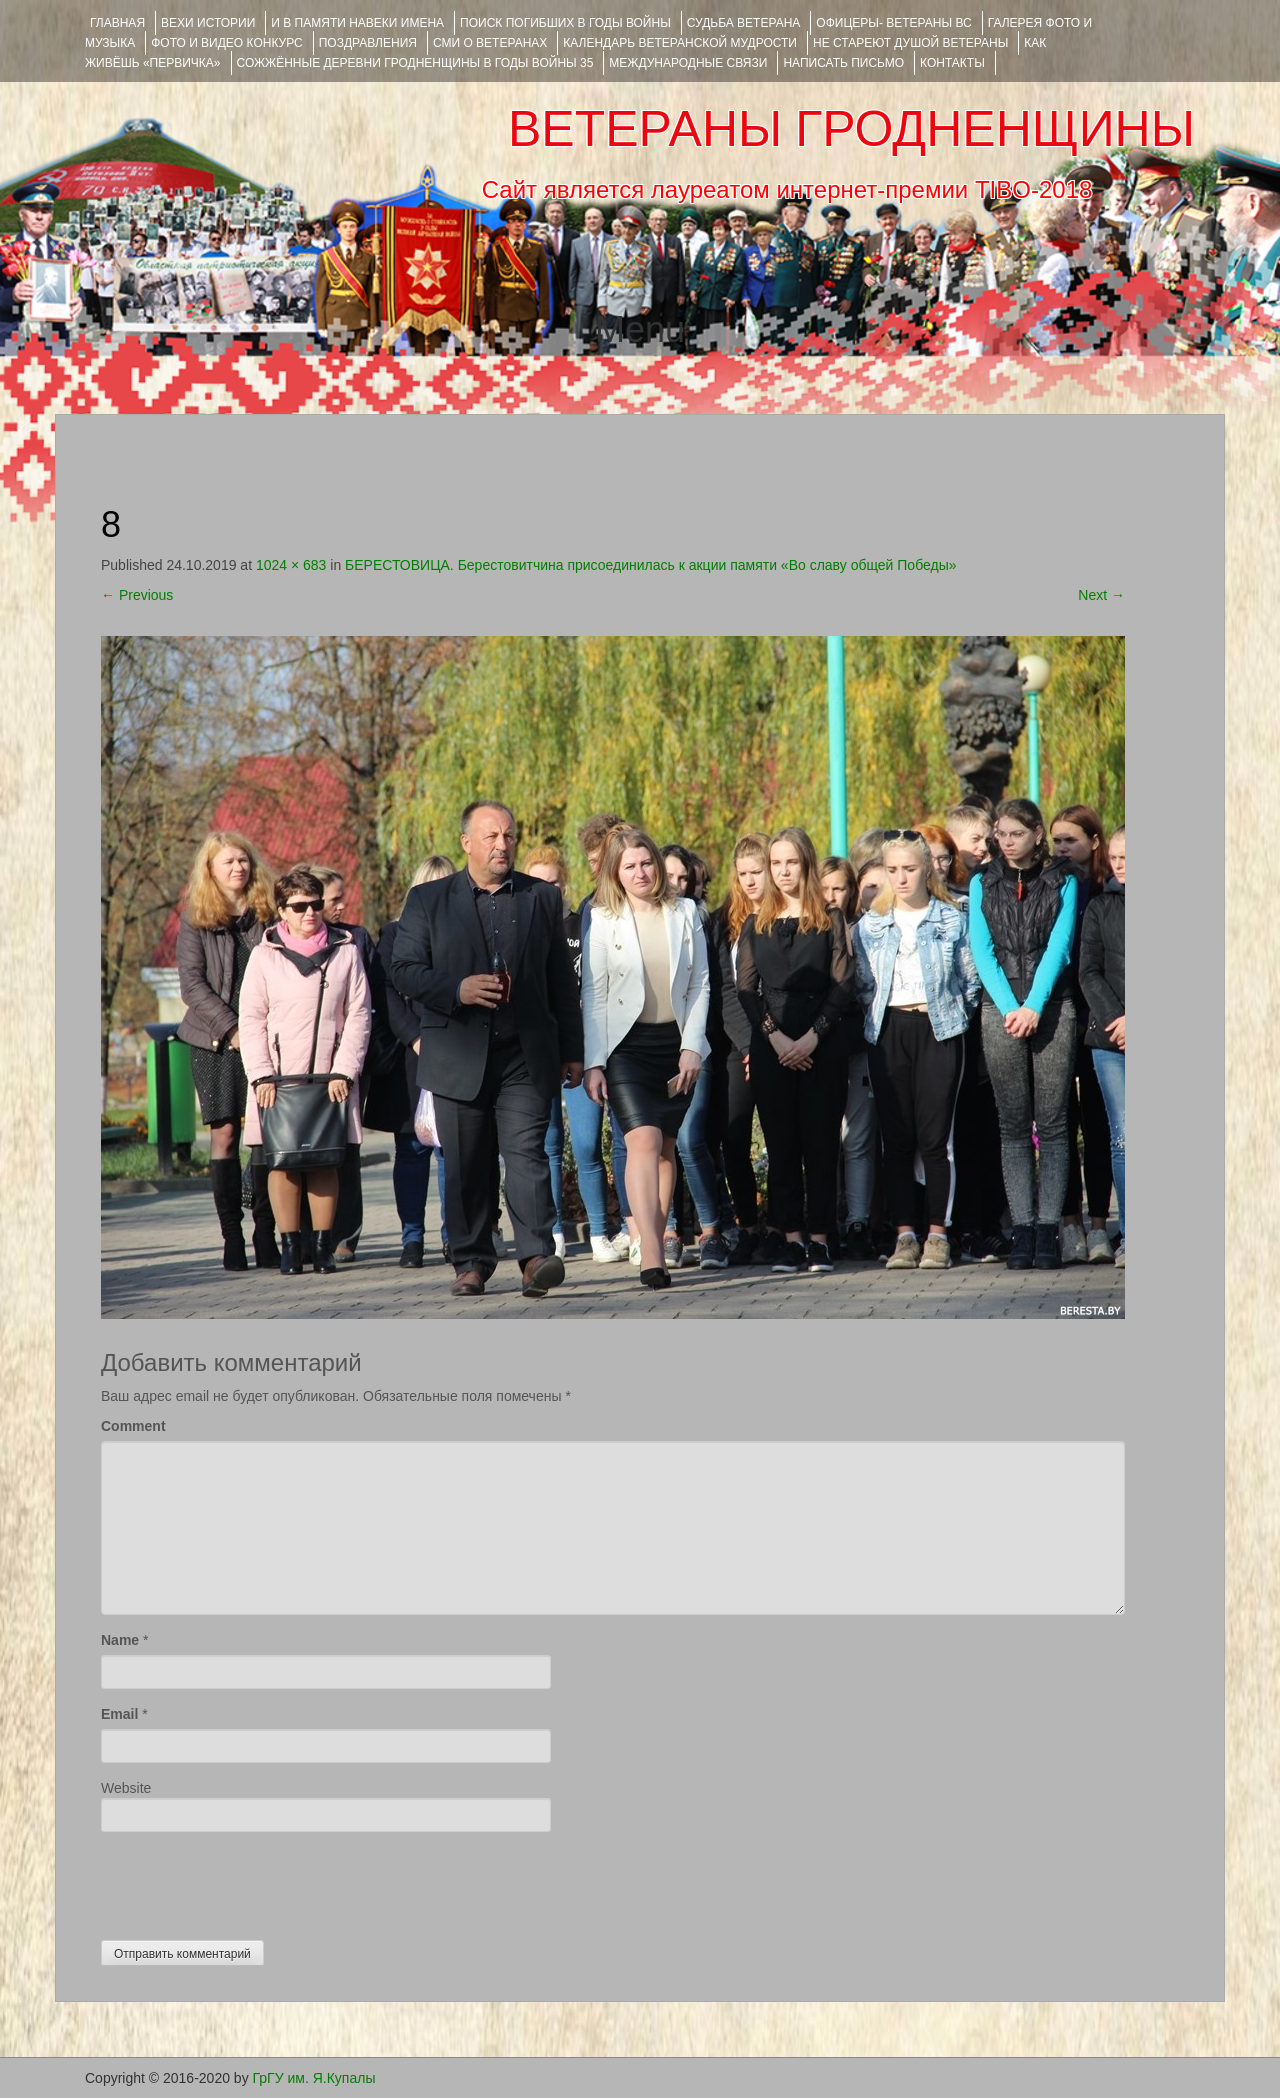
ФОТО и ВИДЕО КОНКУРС (226, 43)
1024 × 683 (291, 565)
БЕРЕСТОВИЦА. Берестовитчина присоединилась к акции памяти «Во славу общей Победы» (650, 565)
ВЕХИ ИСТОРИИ (208, 23)
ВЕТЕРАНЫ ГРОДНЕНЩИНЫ (851, 129)
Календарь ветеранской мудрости (680, 43)
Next (1101, 595)
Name (120, 1640)
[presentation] (253, 1881)
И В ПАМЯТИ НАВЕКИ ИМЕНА (357, 23)
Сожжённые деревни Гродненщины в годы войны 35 (415, 63)
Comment (133, 1426)
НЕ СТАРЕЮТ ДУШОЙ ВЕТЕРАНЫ (910, 43)
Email (119, 1714)
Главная (117, 23)
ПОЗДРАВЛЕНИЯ (368, 43)
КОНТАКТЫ (952, 63)
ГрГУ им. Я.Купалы (314, 2078)
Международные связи (688, 63)
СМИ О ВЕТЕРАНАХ (490, 43)
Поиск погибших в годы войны (565, 23)
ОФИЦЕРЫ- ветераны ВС (893, 23)
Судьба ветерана (744, 23)
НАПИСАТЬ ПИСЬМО (843, 63)
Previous (137, 595)
